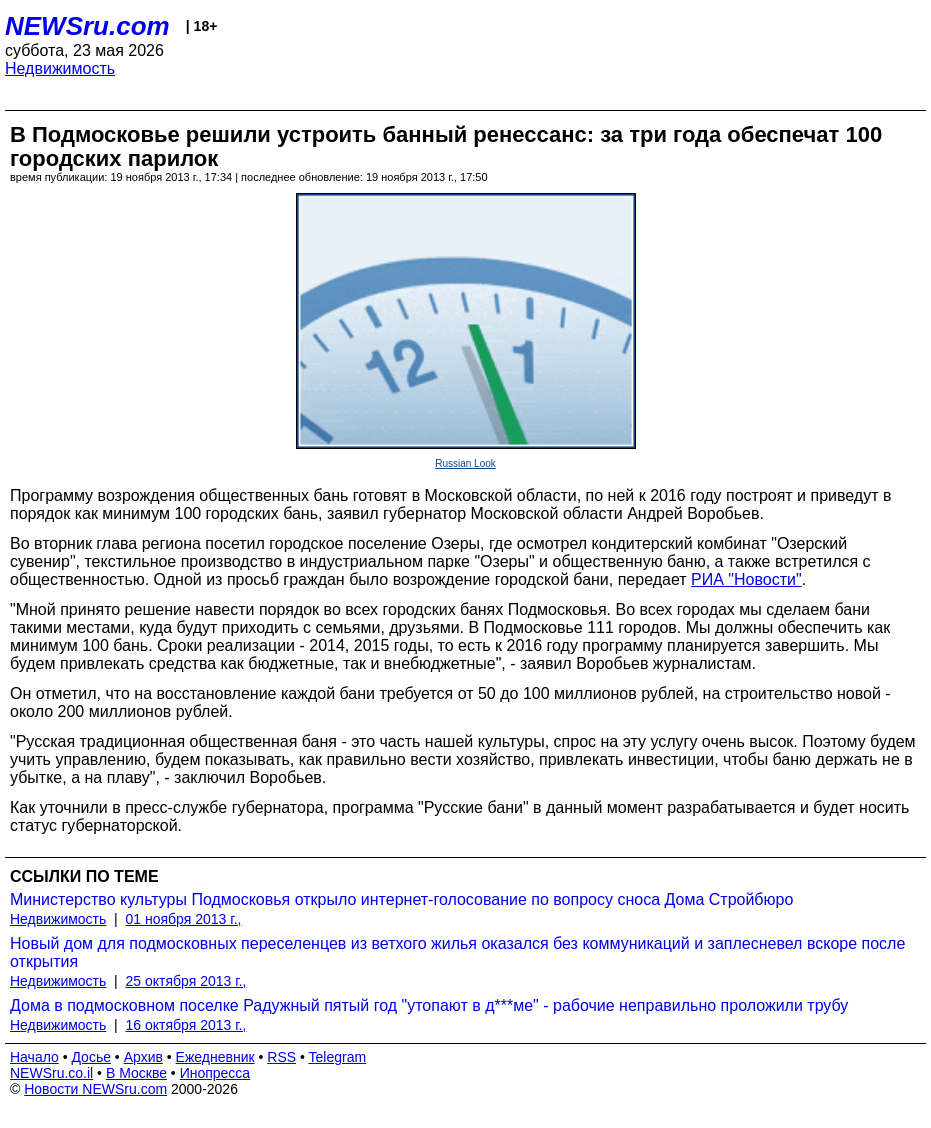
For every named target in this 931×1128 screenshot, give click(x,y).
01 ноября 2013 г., (184, 919)
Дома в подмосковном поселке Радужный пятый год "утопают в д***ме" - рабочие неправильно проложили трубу (429, 1005)
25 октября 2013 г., (186, 981)
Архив (143, 1057)
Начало (34, 1057)
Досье (91, 1057)
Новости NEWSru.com (95, 1089)
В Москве (136, 1073)
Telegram (338, 1057)
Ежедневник (215, 1057)
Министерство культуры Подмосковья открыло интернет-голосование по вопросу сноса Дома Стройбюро (401, 899)
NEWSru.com (87, 26)
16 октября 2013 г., (186, 1025)
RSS (281, 1057)
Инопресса (215, 1073)
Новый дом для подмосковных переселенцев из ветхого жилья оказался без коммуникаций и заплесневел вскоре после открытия (457, 952)
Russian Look (465, 463)
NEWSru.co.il (51, 1073)
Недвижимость (60, 68)
